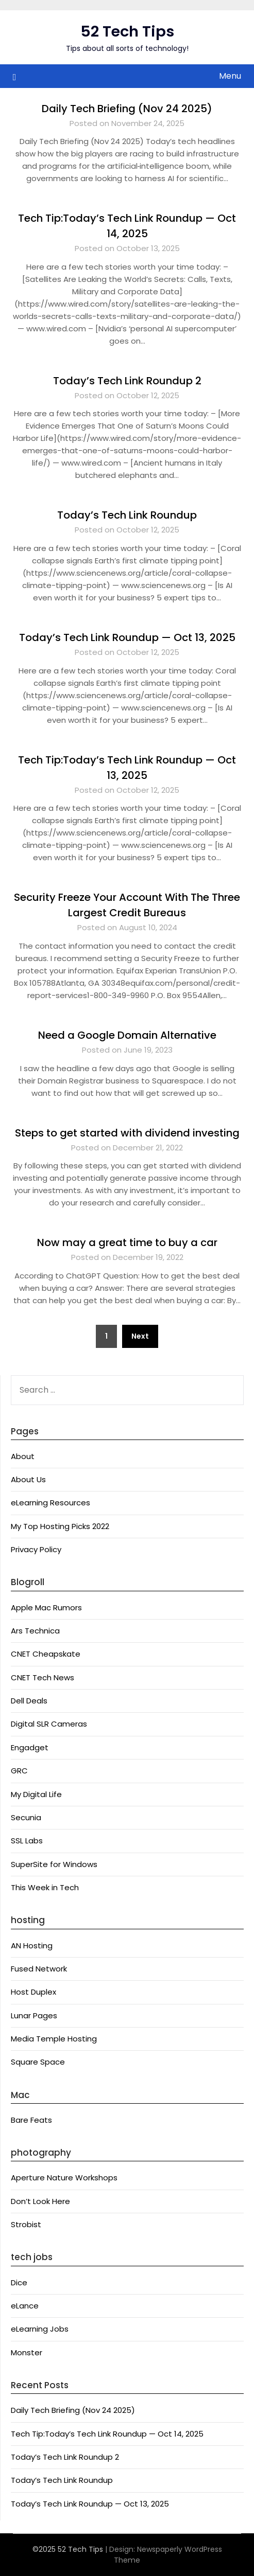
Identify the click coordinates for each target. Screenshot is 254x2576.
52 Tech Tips (127, 31)
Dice (19, 2282)
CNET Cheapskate (45, 1653)
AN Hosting (32, 1945)
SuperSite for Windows (54, 1864)
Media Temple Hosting (54, 2038)
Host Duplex (33, 1991)
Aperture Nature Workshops (64, 2177)
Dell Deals (29, 1700)
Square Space (38, 2061)
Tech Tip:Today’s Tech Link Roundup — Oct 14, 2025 (107, 2433)
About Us (28, 1479)
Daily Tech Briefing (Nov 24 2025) (127, 108)
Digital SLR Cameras (49, 1723)
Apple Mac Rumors (46, 1607)
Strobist (26, 2224)
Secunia (26, 1817)
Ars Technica (35, 1630)
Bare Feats (31, 2120)
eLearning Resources (50, 1502)
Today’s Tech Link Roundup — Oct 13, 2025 (127, 637)
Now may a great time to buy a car (127, 1242)
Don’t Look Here (40, 2201)
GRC (19, 1770)
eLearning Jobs (40, 2328)
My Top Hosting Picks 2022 (60, 1526)
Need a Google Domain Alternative (127, 1035)
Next (140, 1336)
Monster (26, 2352)
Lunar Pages (34, 2015)
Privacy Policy (36, 1549)
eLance (25, 2305)
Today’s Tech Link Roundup (127, 515)
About (23, 1456)
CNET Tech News (42, 1677)
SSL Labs (27, 1840)
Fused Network (39, 1968)
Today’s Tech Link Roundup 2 (127, 381)
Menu (230, 76)
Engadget (29, 1747)
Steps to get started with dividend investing (127, 1133)
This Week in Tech (45, 1887)
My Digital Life (36, 1794)
